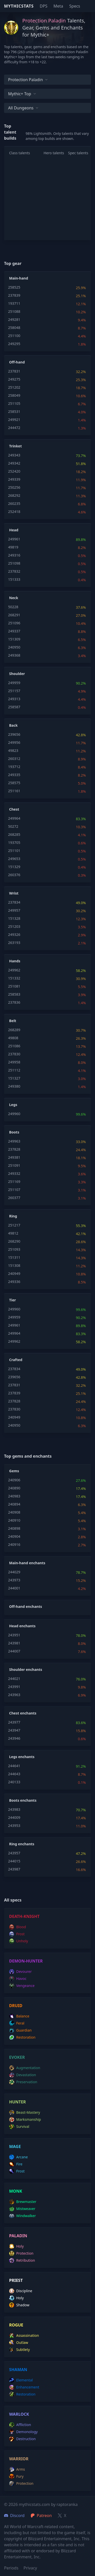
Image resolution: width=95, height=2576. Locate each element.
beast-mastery (24, 2112)
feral (16, 2023)
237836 (14, 1002)
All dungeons (23, 108)
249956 (14, 742)
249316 (14, 555)
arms (17, 2469)
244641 (14, 1765)
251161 (14, 790)
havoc (18, 1978)
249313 (14, 698)
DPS (43, 6)
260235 (14, 503)
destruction (22, 2438)
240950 (14, 647)
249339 (14, 479)
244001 (14, 1588)
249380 (14, 1086)
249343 (14, 455)
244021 (14, 1678)
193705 (14, 842)
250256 (14, 487)
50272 (13, 826)
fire (15, 2164)
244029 (14, 1572)
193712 (14, 766)
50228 (13, 606)
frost (17, 1934)
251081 (14, 986)
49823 (13, 750)
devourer (20, 1971)
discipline (20, 2290)
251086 (14, 1046)
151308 (14, 1265)
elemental (21, 2380)
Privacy (30, 2568)
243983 (14, 1809)
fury (16, 2476)
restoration (22, 2037)
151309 (14, 639)
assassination (24, 2335)
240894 (14, 1504)
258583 (14, 994)
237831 (14, 371)
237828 (14, 1149)
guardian (20, 2030)
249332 (14, 1173)
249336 (14, 1281)
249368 (14, 655)
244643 (14, 1773)
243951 (14, 1635)
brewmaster (22, 2201)
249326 (14, 934)
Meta (58, 6)
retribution (22, 2260)
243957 (14, 1853)
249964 (14, 818)
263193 (14, 942)
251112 (14, 1070)
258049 (14, 395)
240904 (14, 1536)
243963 (14, 1694)
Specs (74, 6)
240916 (14, 1544)
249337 (14, 631)
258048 (14, 327)
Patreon (41, 2515)
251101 (14, 850)
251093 (14, 1249)
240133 (14, 1782)
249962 (14, 970)
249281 (14, 319)
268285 (14, 834)
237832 (14, 571)
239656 (14, 734)
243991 (14, 1686)
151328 (14, 918)
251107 (14, 1189)
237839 (14, 295)
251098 (14, 563)
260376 (14, 874)
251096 (14, 623)
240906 (14, 1480)
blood (17, 1926)
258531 (14, 411)
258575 (14, 782)
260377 (14, 1197)
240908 (14, 1512)
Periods (11, 2568)
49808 (13, 1037)
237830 (14, 1054)
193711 (14, 303)
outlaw (18, 2342)
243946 (14, 1738)
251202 (14, 387)
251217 (14, 1225)
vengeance (21, 1985)
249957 (14, 910)
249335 (14, 774)
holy (16, 2246)
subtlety (19, 2349)
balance (19, 2016)
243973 (14, 1580)
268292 (14, 495)
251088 (14, 311)
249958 (14, 1062)
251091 (14, 1165)
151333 (14, 579)
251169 (14, 1181)
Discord (14, 2515)
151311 (14, 1257)
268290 (14, 1241)
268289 (14, 1029)
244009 (14, 1817)
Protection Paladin (28, 79)
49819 (13, 547)
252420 (14, 471)
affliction (20, 2424)
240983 (14, 1496)
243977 (14, 1722)
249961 (14, 539)
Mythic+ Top (22, 94)
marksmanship (25, 2119)
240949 (14, 1273)
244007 (14, 1651)
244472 (14, 427)
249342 (14, 463)
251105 (14, 403)
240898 (14, 1528)
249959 (14, 682)
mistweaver (22, 2208)
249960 (14, 1113)
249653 (14, 858)
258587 (14, 706)
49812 (13, 1233)
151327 (14, 1078)
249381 (14, 1157)
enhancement (24, 2387)
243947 (14, 1730)
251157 (14, 690)
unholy (18, 1941)
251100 (14, 335)
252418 (14, 511)
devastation (22, 2074)
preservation (23, 2081)
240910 (14, 1520)
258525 (14, 287)
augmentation (24, 2067)
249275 (14, 379)
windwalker (22, 2215)
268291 (14, 614)
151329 (14, 866)
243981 (14, 1643)
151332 (14, 978)
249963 (14, 1141)
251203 (14, 926)
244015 (14, 1861)
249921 (14, 419)
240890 (14, 1488)
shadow (19, 2305)
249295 (14, 343)
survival (19, 2126)
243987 (14, 1869)
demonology (23, 2431)
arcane (18, 2157)
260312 (14, 758)
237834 (14, 902)
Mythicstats (19, 6)
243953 (14, 1825)
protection (21, 2253)
